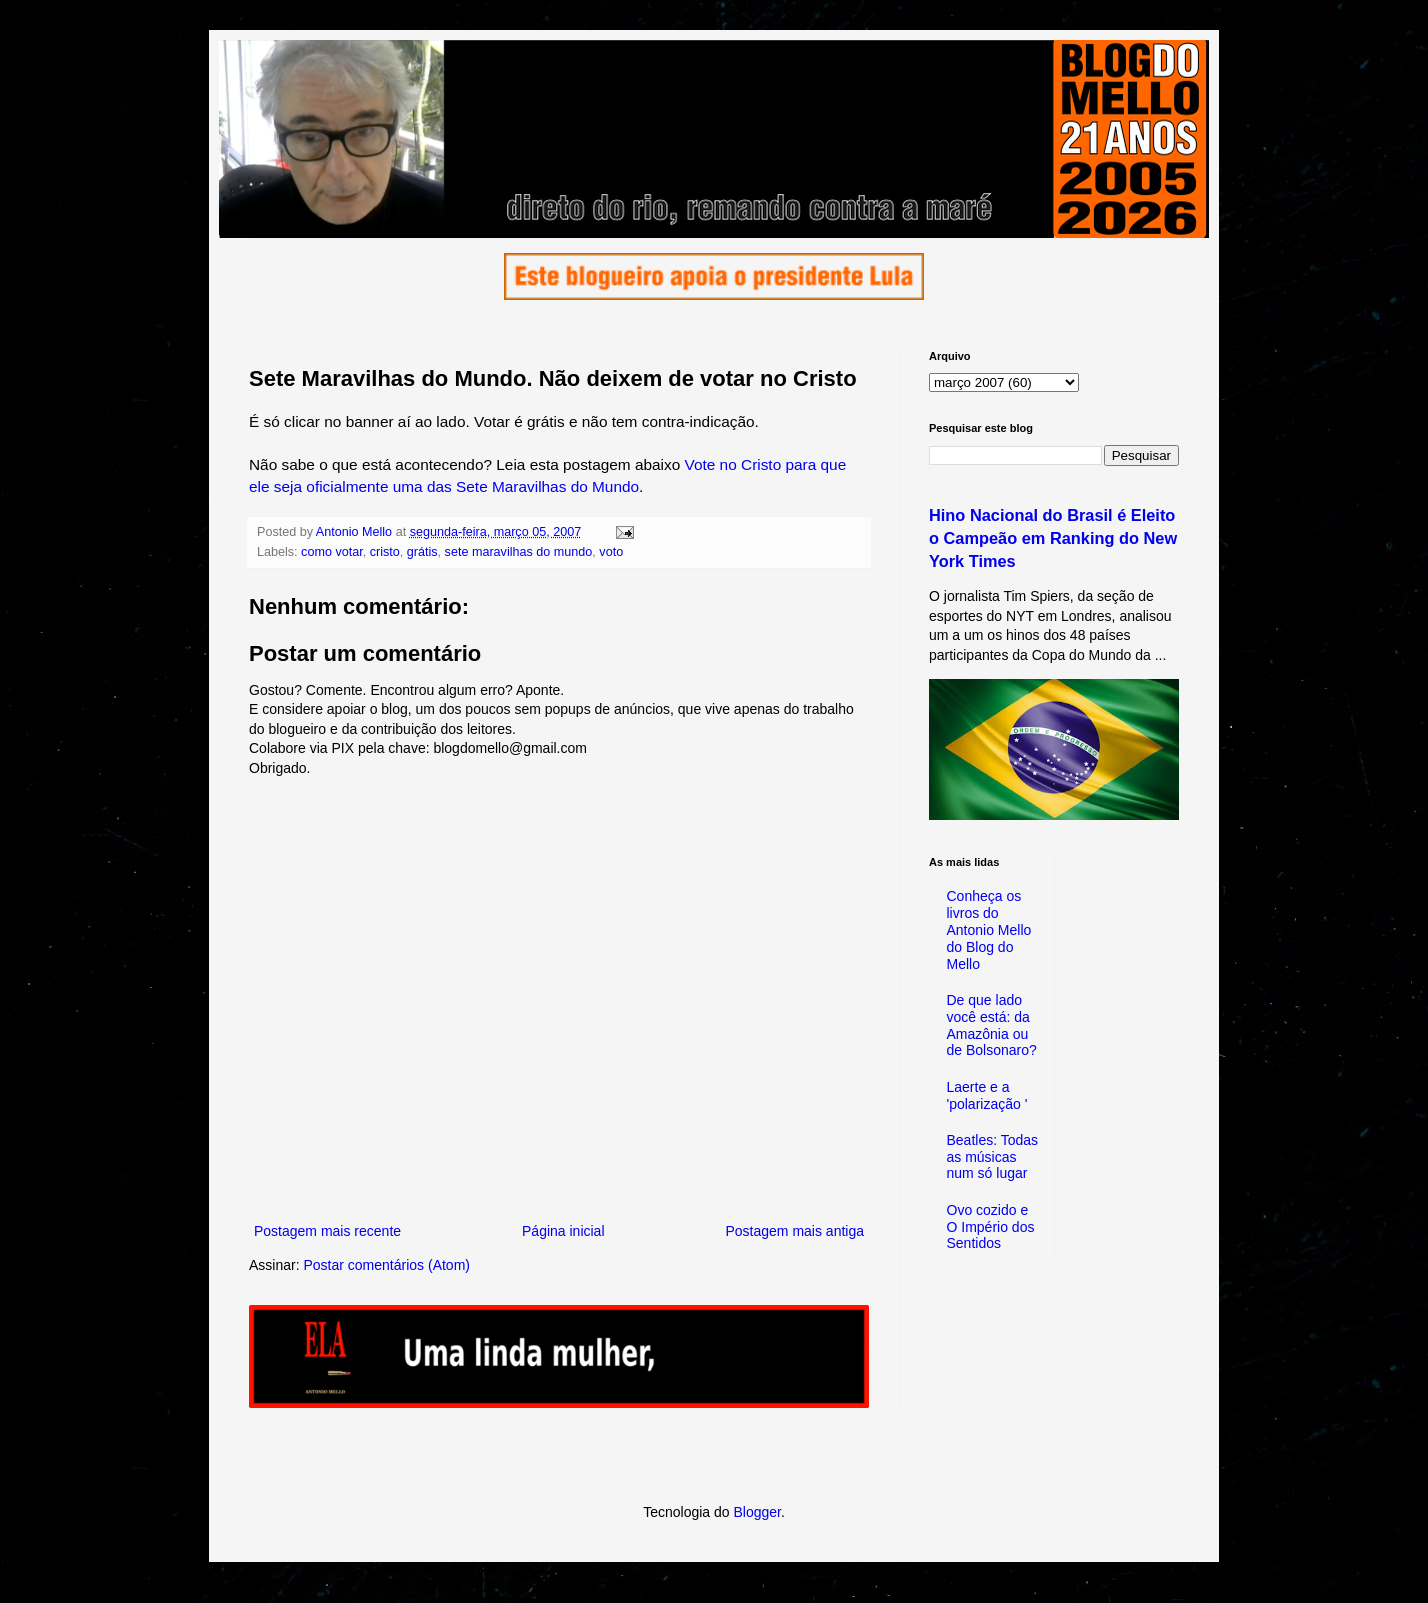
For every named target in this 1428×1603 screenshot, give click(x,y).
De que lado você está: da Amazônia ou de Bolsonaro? (992, 1025)
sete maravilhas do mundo (519, 552)
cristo (385, 552)
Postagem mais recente (327, 1231)
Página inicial (563, 1231)
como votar (332, 552)
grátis (422, 552)
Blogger (756, 1512)
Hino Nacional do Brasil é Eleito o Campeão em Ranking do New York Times (1053, 538)
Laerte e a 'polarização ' (987, 1095)
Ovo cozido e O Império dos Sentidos (991, 1227)
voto (611, 552)
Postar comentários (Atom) (386, 1265)
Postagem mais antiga (794, 1231)
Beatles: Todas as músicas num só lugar (993, 1157)
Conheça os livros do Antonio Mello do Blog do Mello (989, 929)
